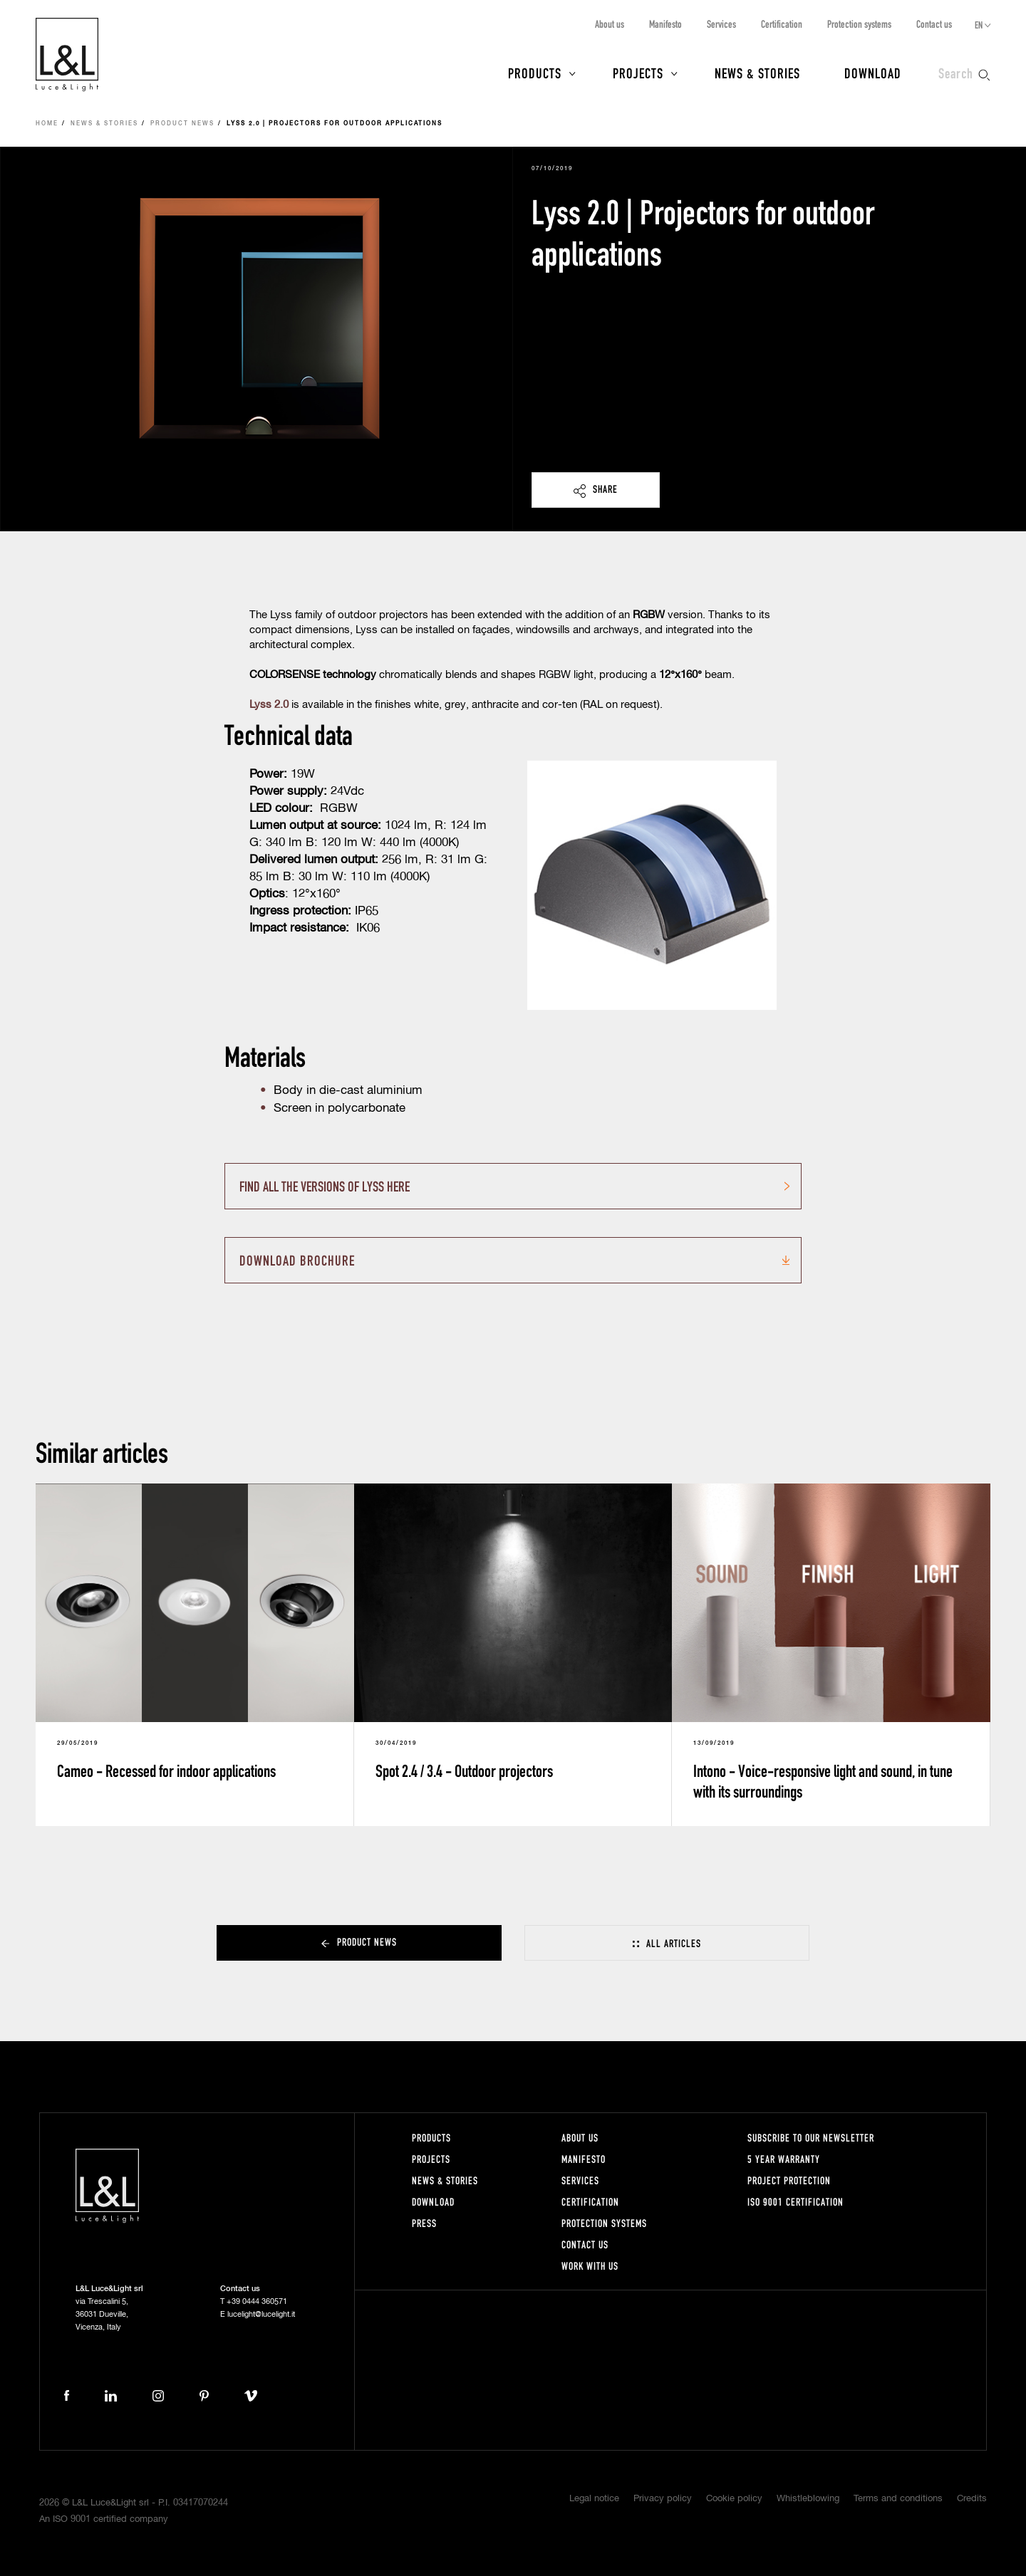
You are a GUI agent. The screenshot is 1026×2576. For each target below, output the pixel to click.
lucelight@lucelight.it (261, 2314)
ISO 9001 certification (795, 2201)
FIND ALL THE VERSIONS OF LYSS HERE (324, 1186)
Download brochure (297, 1260)
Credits (972, 2498)
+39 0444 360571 (257, 2301)
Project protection (789, 2180)
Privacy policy (662, 2498)
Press (424, 2223)
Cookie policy (734, 2498)
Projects (638, 73)
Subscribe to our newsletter (810, 2137)
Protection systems (859, 24)
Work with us (589, 2265)
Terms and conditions (898, 2498)
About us (609, 24)
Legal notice (594, 2498)
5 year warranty (783, 2159)
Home (47, 124)
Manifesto (665, 24)
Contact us (934, 24)
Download (872, 73)
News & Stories (757, 73)
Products (534, 73)
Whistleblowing (808, 2498)
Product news (182, 124)
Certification (781, 24)
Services (721, 24)
